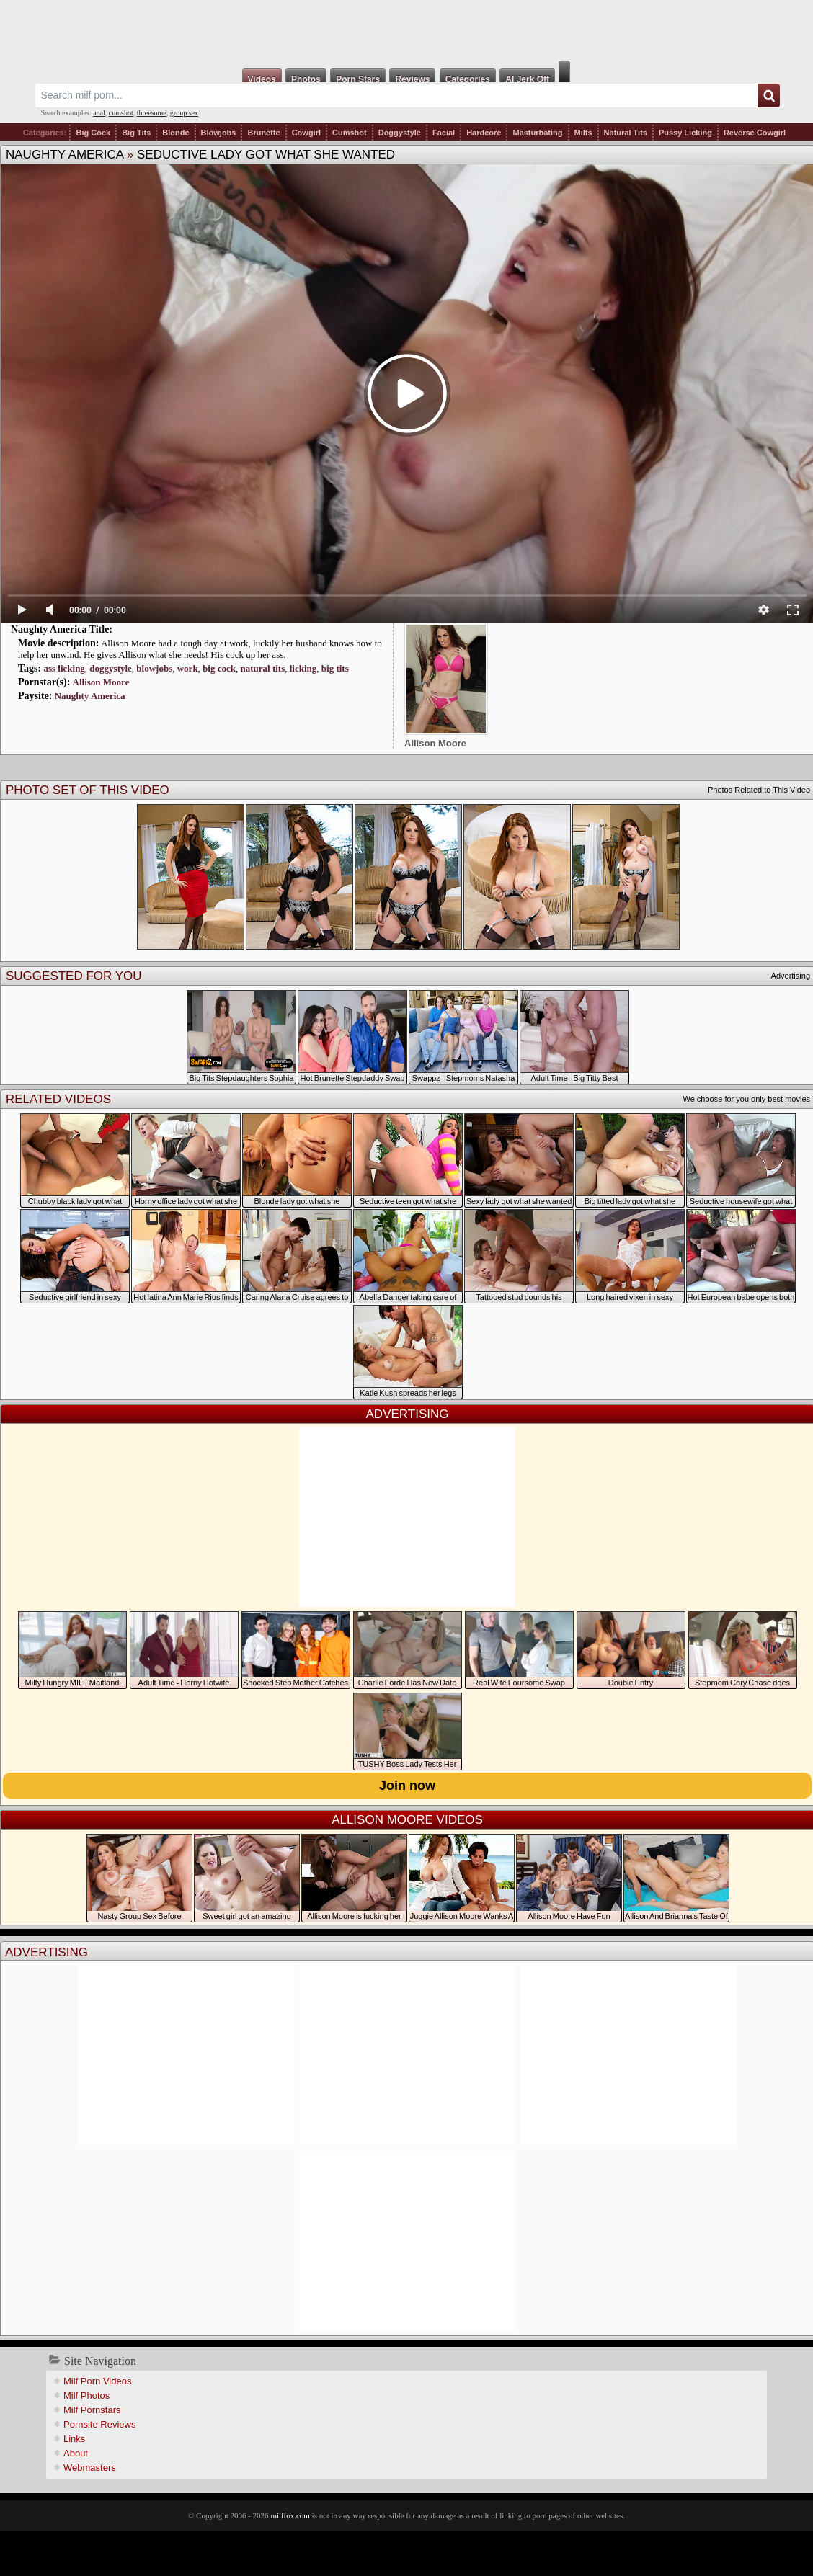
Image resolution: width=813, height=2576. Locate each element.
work (187, 668)
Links (74, 2438)
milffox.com (289, 2515)
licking (303, 668)
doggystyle (110, 668)
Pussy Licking (685, 132)
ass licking (63, 668)
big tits (335, 668)
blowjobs (154, 668)
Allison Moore (101, 682)
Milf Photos (86, 2395)
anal (99, 113)
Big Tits (136, 132)
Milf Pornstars (91, 2410)
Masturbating (537, 132)
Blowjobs (218, 132)
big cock (219, 668)
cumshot (121, 113)
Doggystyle (399, 132)
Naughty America (64, 154)
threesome (151, 113)
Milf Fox (406, 30)
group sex (184, 113)
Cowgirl (306, 132)
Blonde (175, 132)
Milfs (583, 132)
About (75, 2453)
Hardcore (483, 132)
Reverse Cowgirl (755, 132)
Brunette (263, 132)
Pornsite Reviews (99, 2424)
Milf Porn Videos (97, 2381)
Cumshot (349, 132)
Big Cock (93, 132)
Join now (407, 1785)
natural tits (262, 668)
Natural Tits (625, 132)
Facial (443, 132)
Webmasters (89, 2467)
